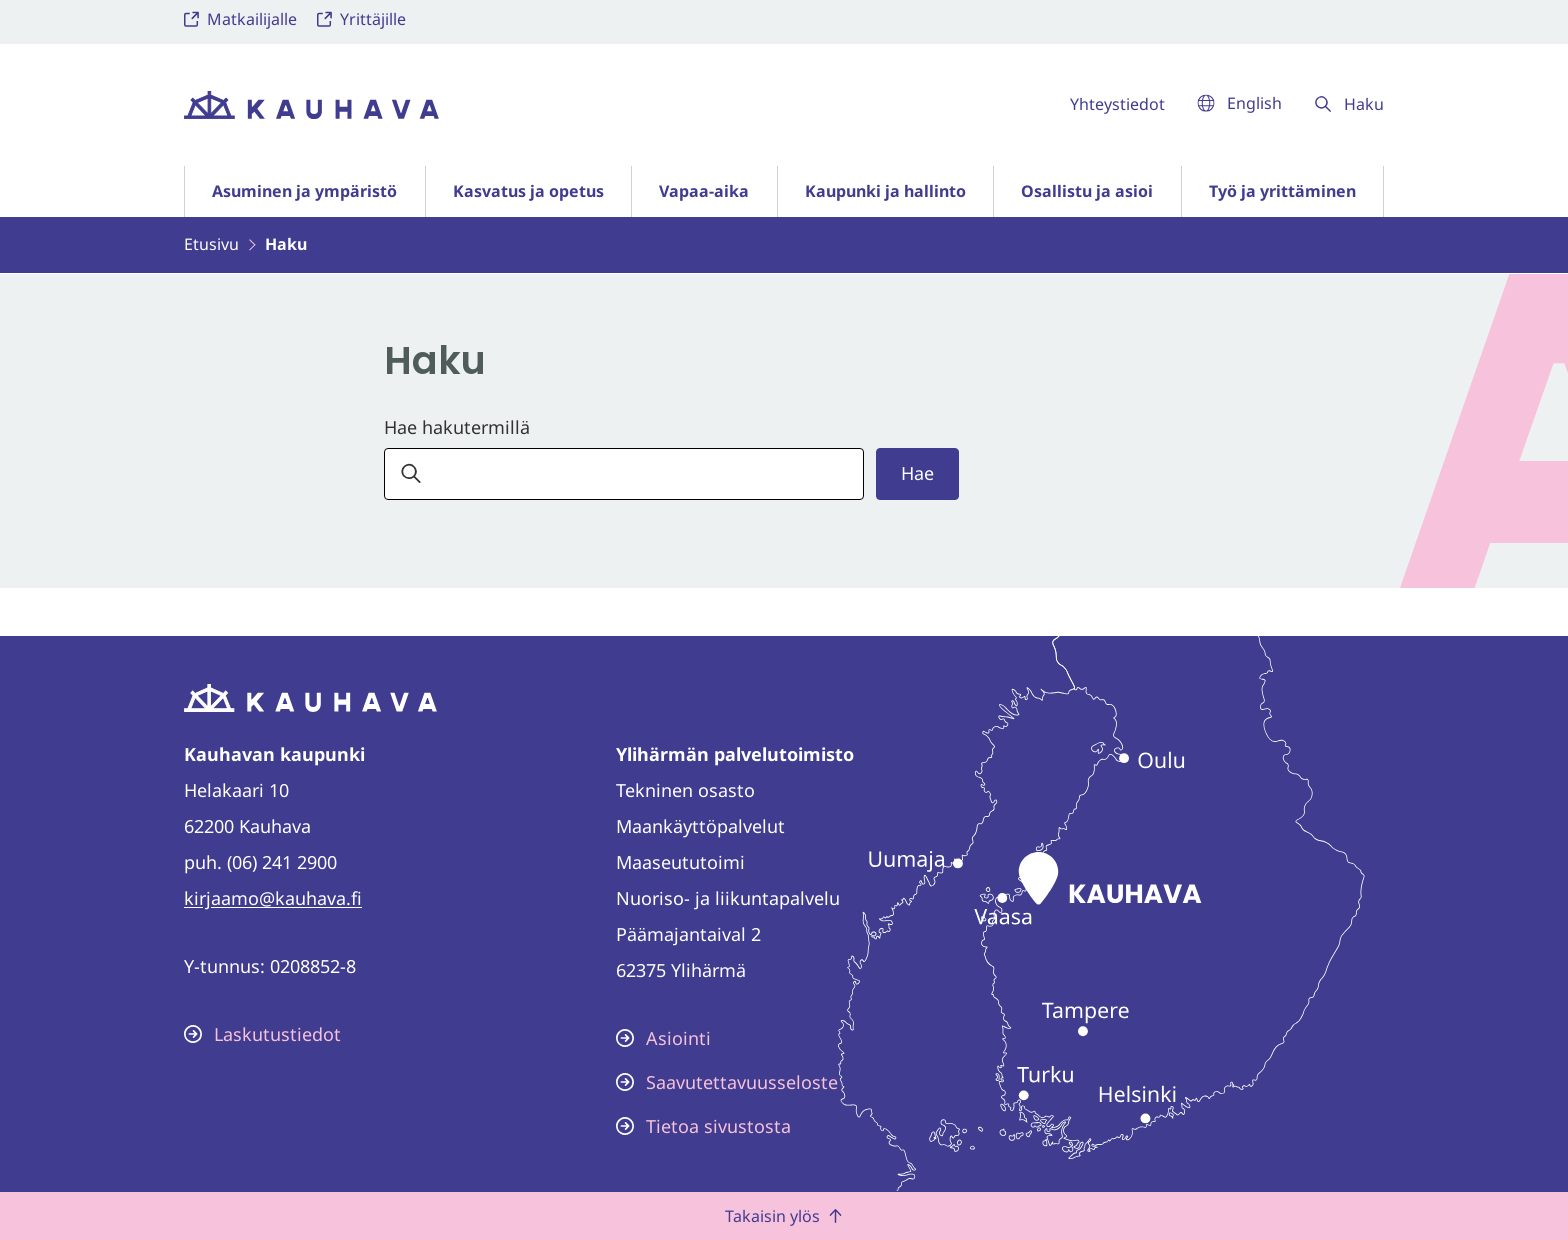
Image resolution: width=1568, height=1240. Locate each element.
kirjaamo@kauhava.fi (273, 898)
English (1239, 103)
